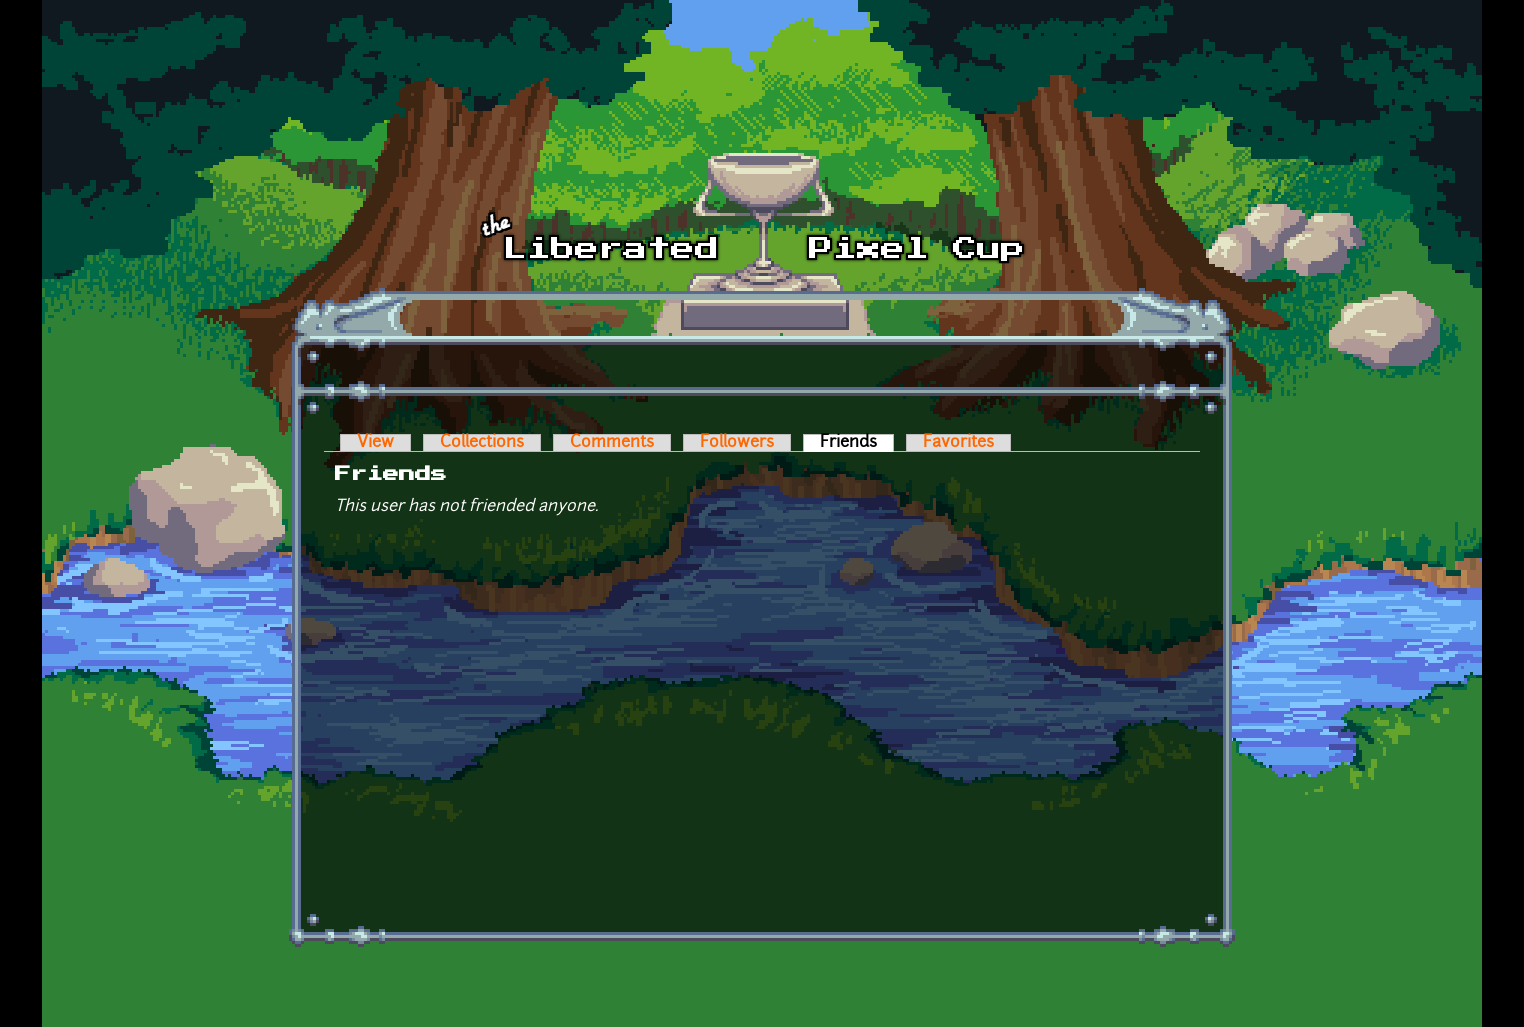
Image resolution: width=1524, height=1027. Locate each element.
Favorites (958, 443)
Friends (857, 443)
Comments (612, 443)
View (375, 443)
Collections (482, 443)
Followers (737, 443)
